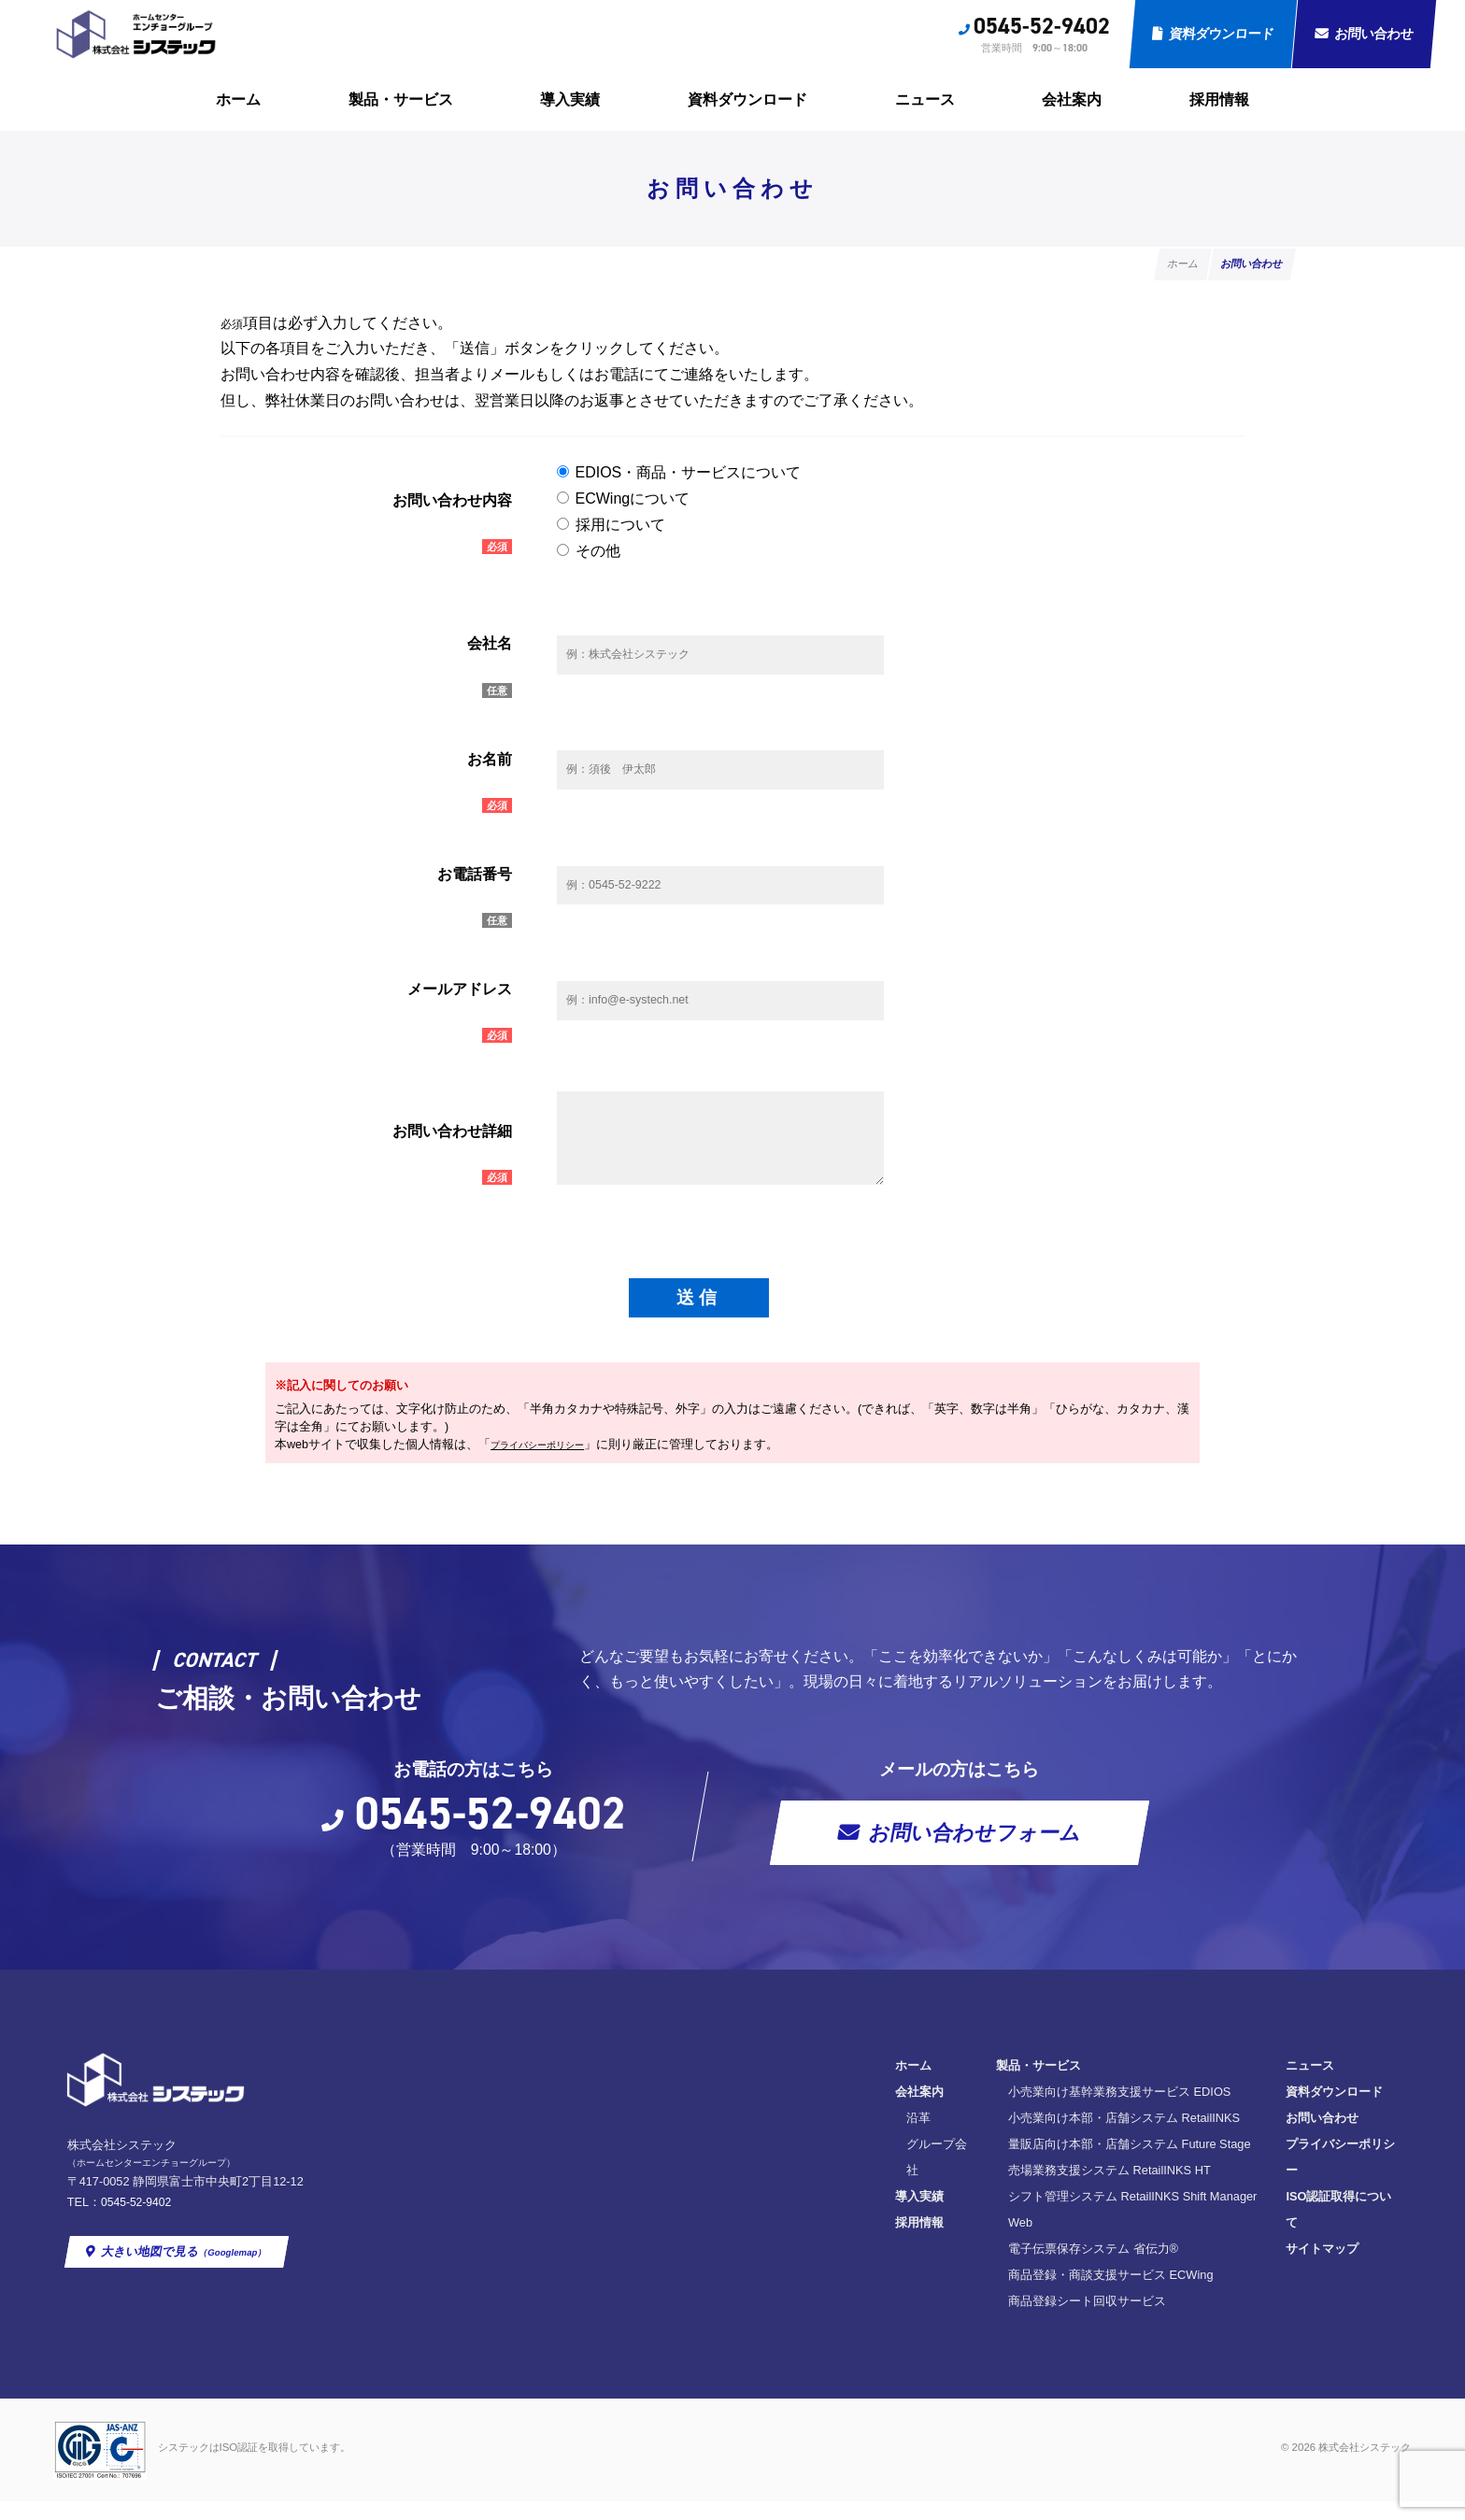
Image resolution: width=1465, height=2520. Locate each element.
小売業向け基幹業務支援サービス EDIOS (835, 2137)
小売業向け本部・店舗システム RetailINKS (840, 2164)
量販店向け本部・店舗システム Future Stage (845, 2190)
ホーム (238, 99)
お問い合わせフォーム (975, 1877)
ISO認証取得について (1084, 2216)
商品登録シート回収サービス (803, 2321)
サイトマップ (1061, 2242)
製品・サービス (400, 99)
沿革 (628, 2164)
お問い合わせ (1374, 33)
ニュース (925, 99)
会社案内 (1072, 99)
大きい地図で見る (186, 2294)
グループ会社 (652, 2190)
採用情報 (1219, 99)
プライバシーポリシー (551, 1488)
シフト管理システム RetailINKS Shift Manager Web (862, 2242)
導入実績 (570, 99)
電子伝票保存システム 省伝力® (809, 2268)
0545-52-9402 (1042, 26)
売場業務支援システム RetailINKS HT (825, 2216)
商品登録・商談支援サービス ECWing (827, 2294)
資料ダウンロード (1221, 33)
